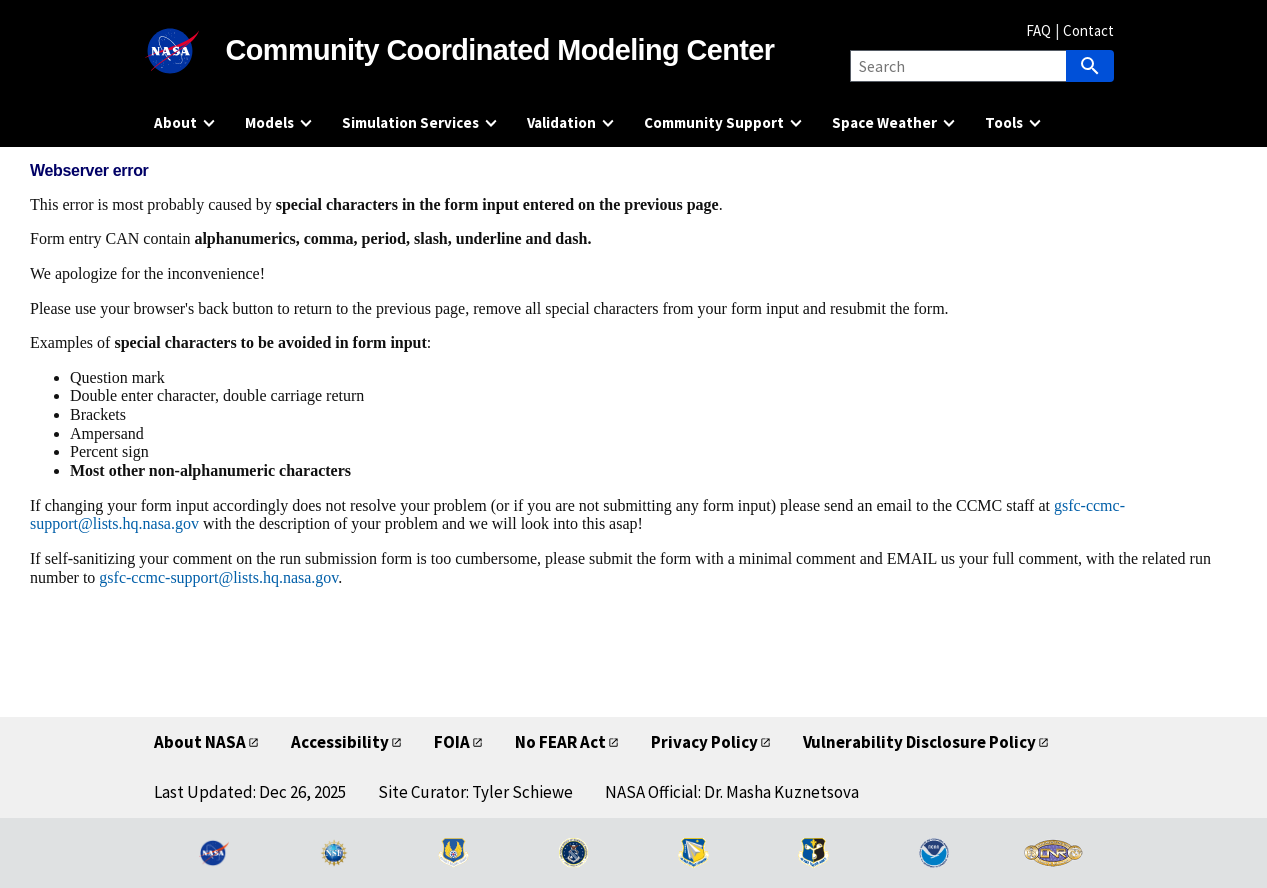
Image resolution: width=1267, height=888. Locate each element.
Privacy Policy (704, 742)
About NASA (200, 742)
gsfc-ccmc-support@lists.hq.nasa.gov (218, 577)
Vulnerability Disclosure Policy (919, 742)
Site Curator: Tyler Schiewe (475, 792)
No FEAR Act (560, 742)
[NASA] (190, 51)
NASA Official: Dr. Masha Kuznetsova (732, 792)
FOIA (452, 742)
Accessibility (340, 742)
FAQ (1038, 30)
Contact (1088, 30)
